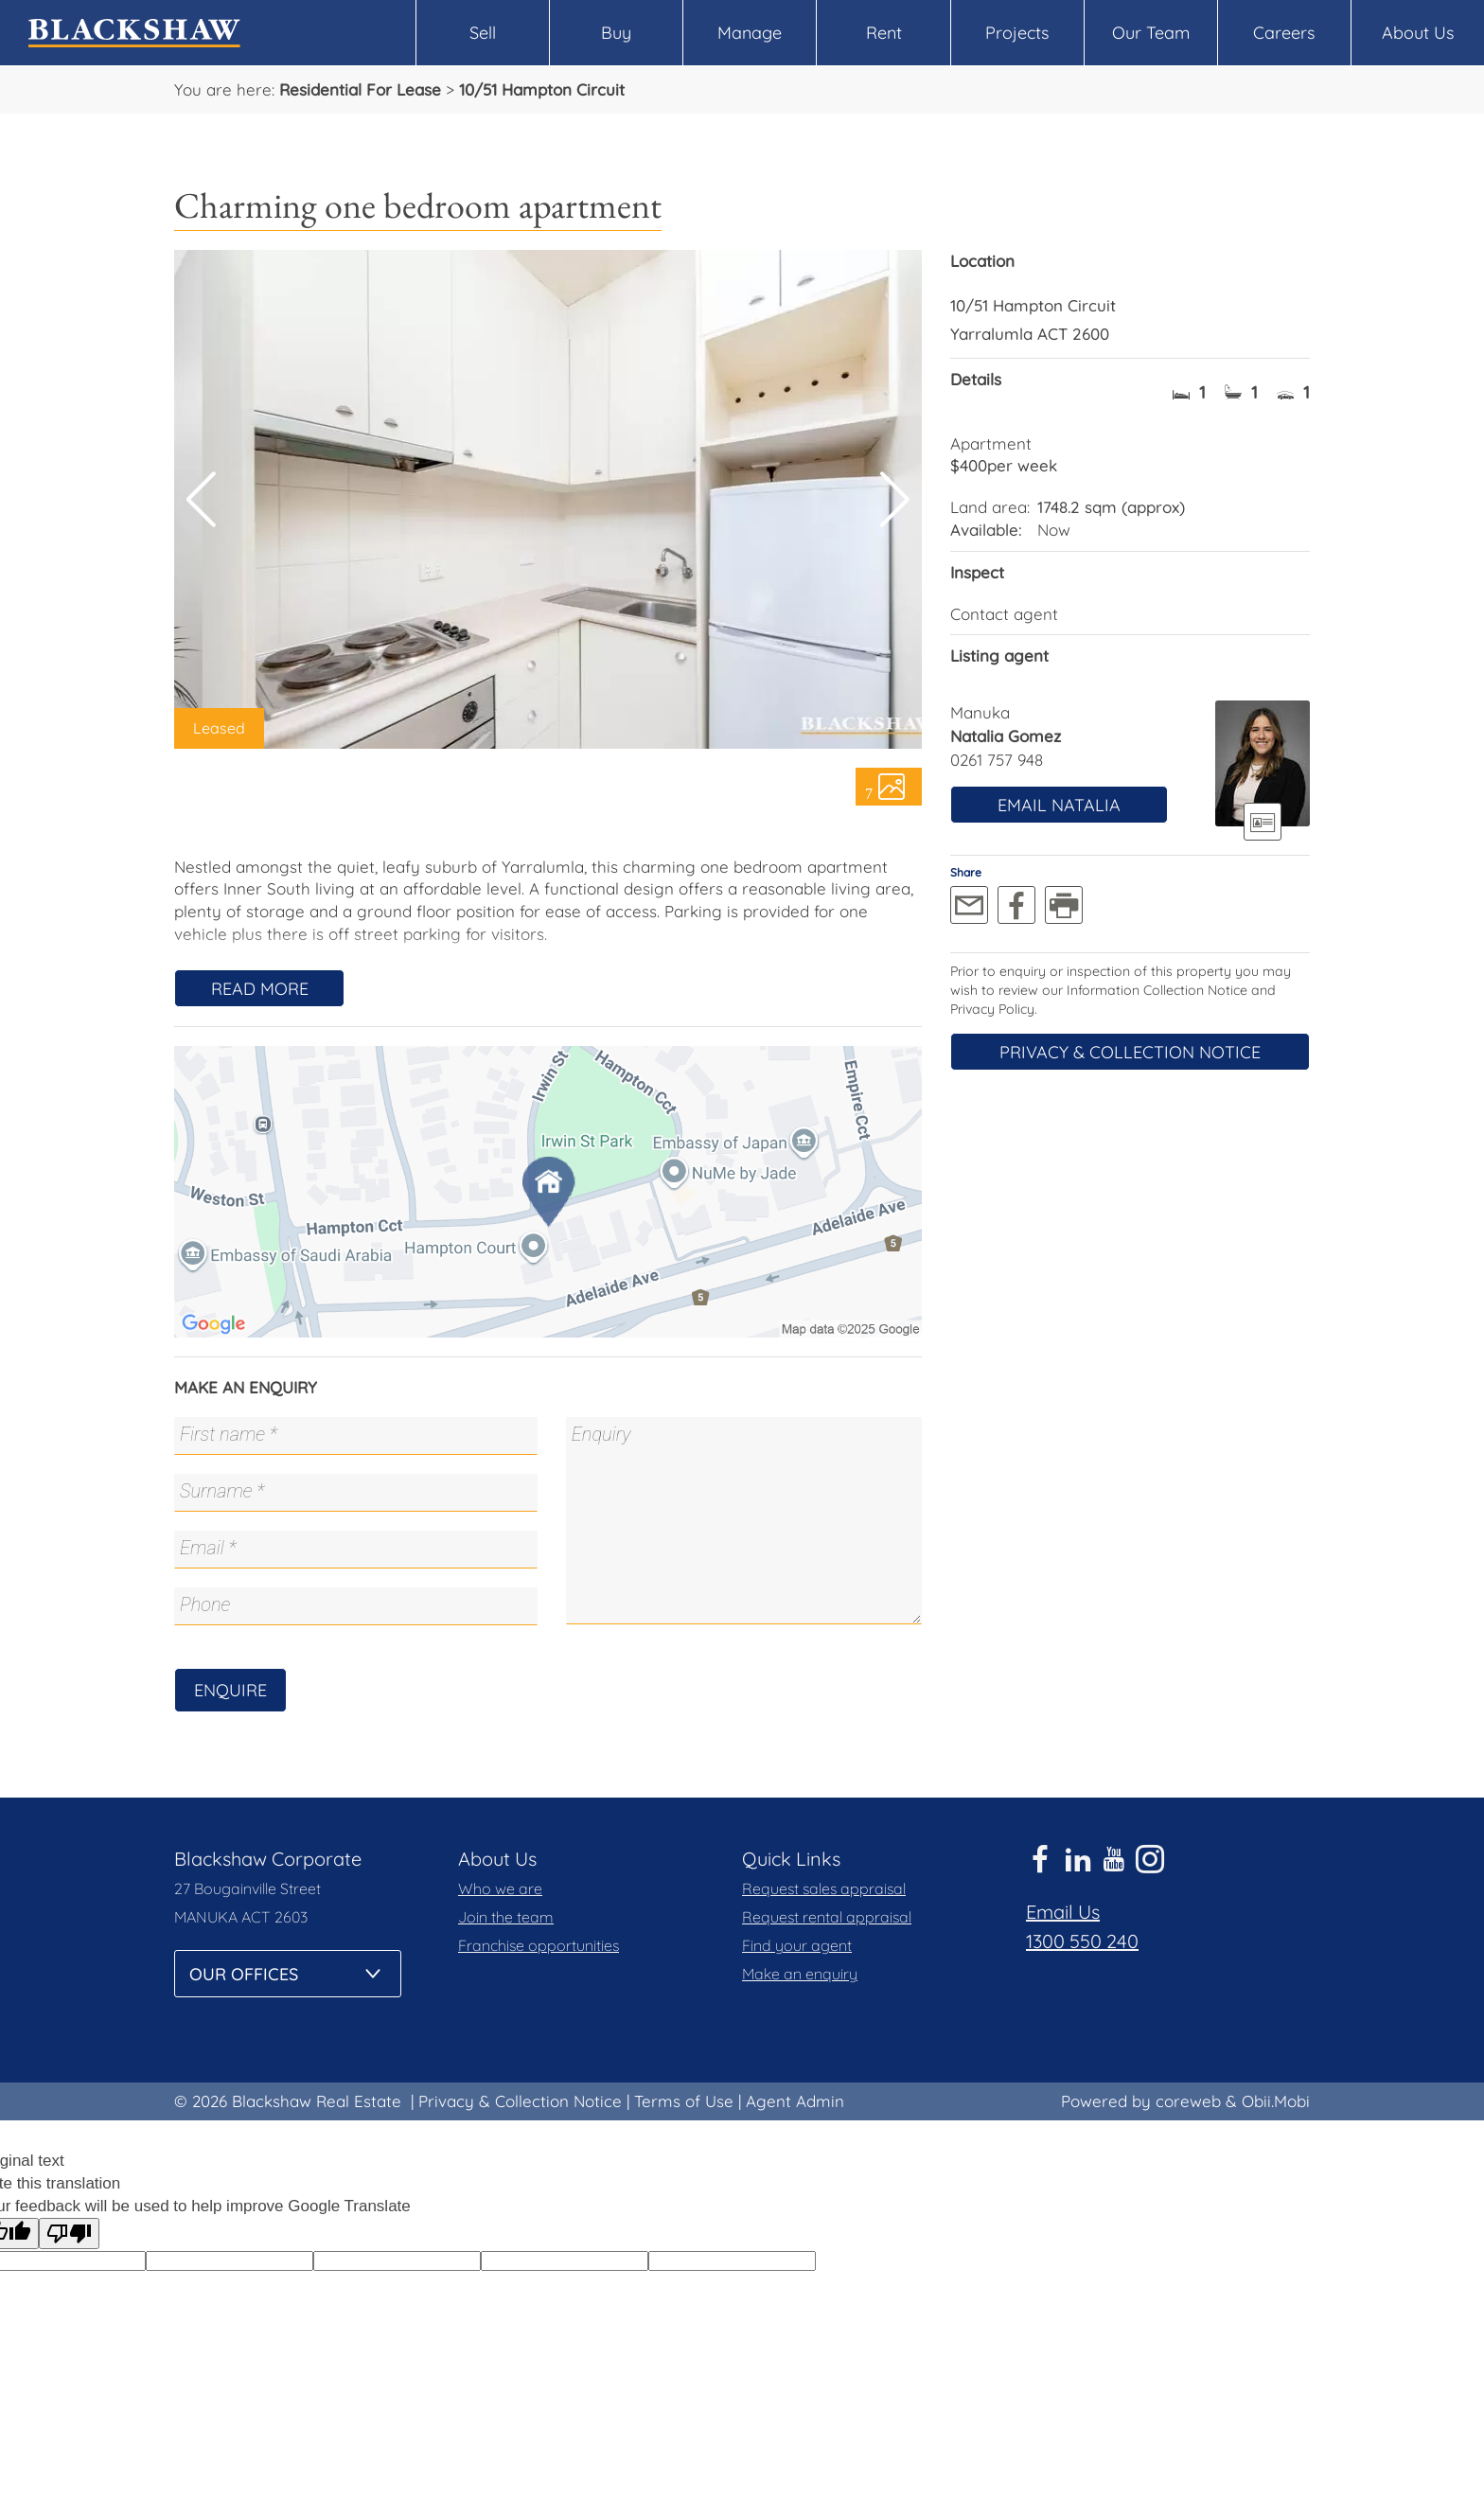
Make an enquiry (799, 1973)
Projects (1017, 33)
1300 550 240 (1082, 1941)
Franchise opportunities (538, 1945)
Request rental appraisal (826, 1916)
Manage (749, 33)
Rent (884, 33)
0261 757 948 (996, 760)
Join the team (506, 1916)
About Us (1418, 33)
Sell (482, 33)
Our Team (1151, 33)
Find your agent (797, 1945)
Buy (616, 33)
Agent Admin (795, 2101)
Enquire (230, 1690)
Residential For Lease (360, 89)
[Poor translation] (69, 2233)
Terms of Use (683, 2101)
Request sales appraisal (824, 1888)
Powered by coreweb (1141, 2101)
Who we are (500, 1888)
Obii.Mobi (1276, 2101)
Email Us (1063, 1911)
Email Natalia (1059, 805)
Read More (260, 989)
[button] (894, 499)
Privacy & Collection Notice (1130, 1052)
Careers (1284, 33)
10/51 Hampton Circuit (542, 89)
